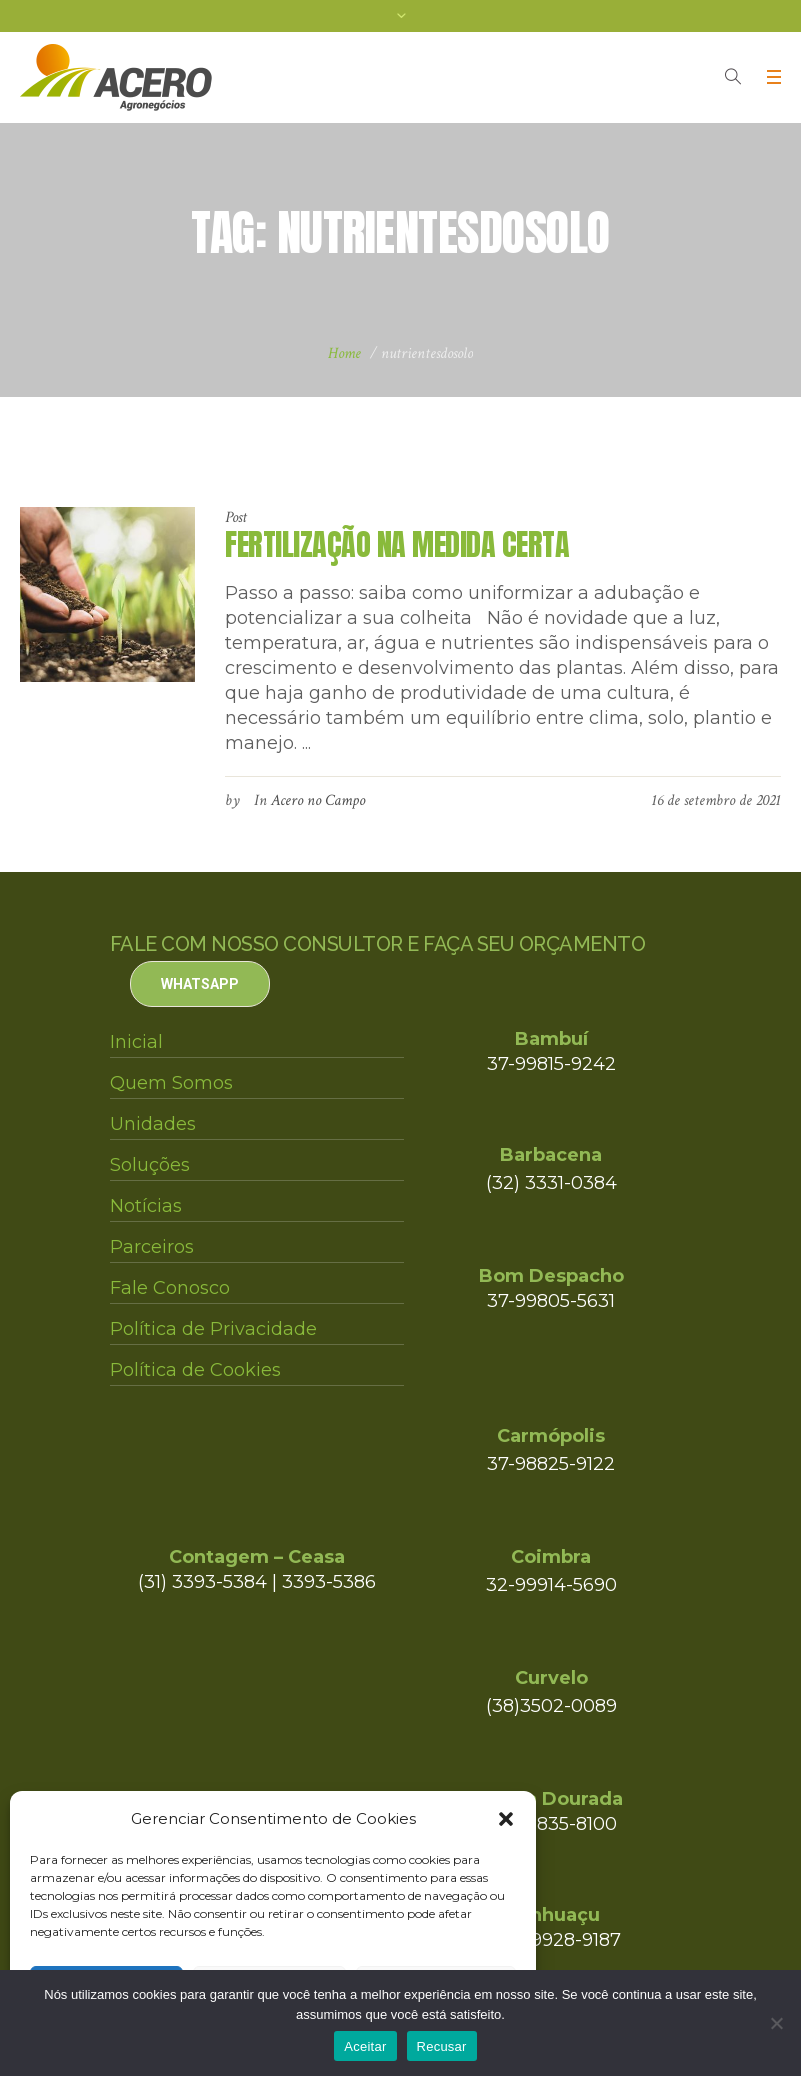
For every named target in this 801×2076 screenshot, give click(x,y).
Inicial (136, 1042)
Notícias (146, 1206)
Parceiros (152, 1247)
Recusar (442, 2046)
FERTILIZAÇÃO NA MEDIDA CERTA (397, 544)
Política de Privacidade (213, 1329)
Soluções (150, 1165)
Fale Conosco (170, 1288)
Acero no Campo (318, 800)
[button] (506, 1819)
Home (344, 353)
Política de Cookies (195, 1370)
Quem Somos (171, 1083)
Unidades (153, 1124)
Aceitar (365, 2046)
